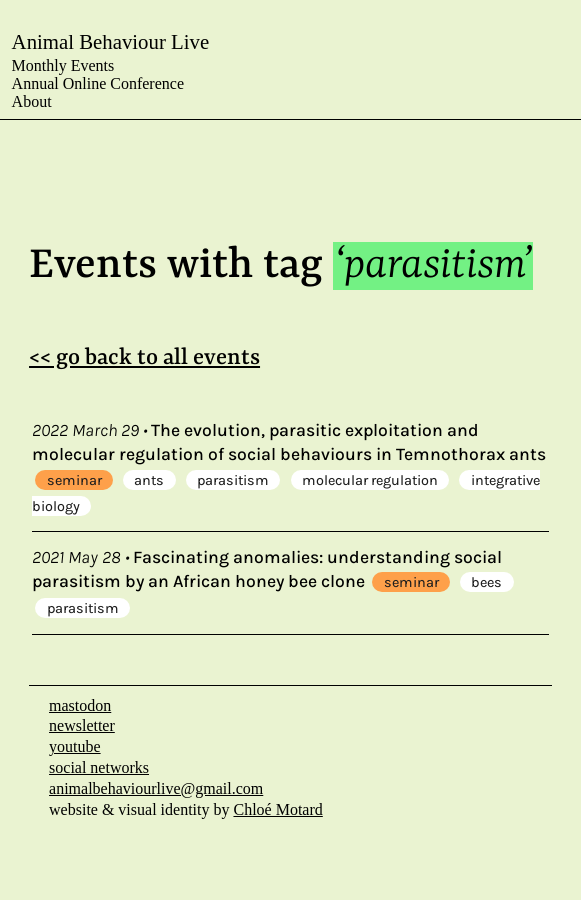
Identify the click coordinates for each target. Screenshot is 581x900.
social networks (99, 767)
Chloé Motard (277, 809)
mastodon (80, 705)
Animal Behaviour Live (111, 41)
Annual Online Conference (98, 83)
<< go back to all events (144, 358)
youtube (75, 746)
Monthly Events (63, 65)
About (32, 101)
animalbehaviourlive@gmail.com (156, 788)
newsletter (82, 725)
